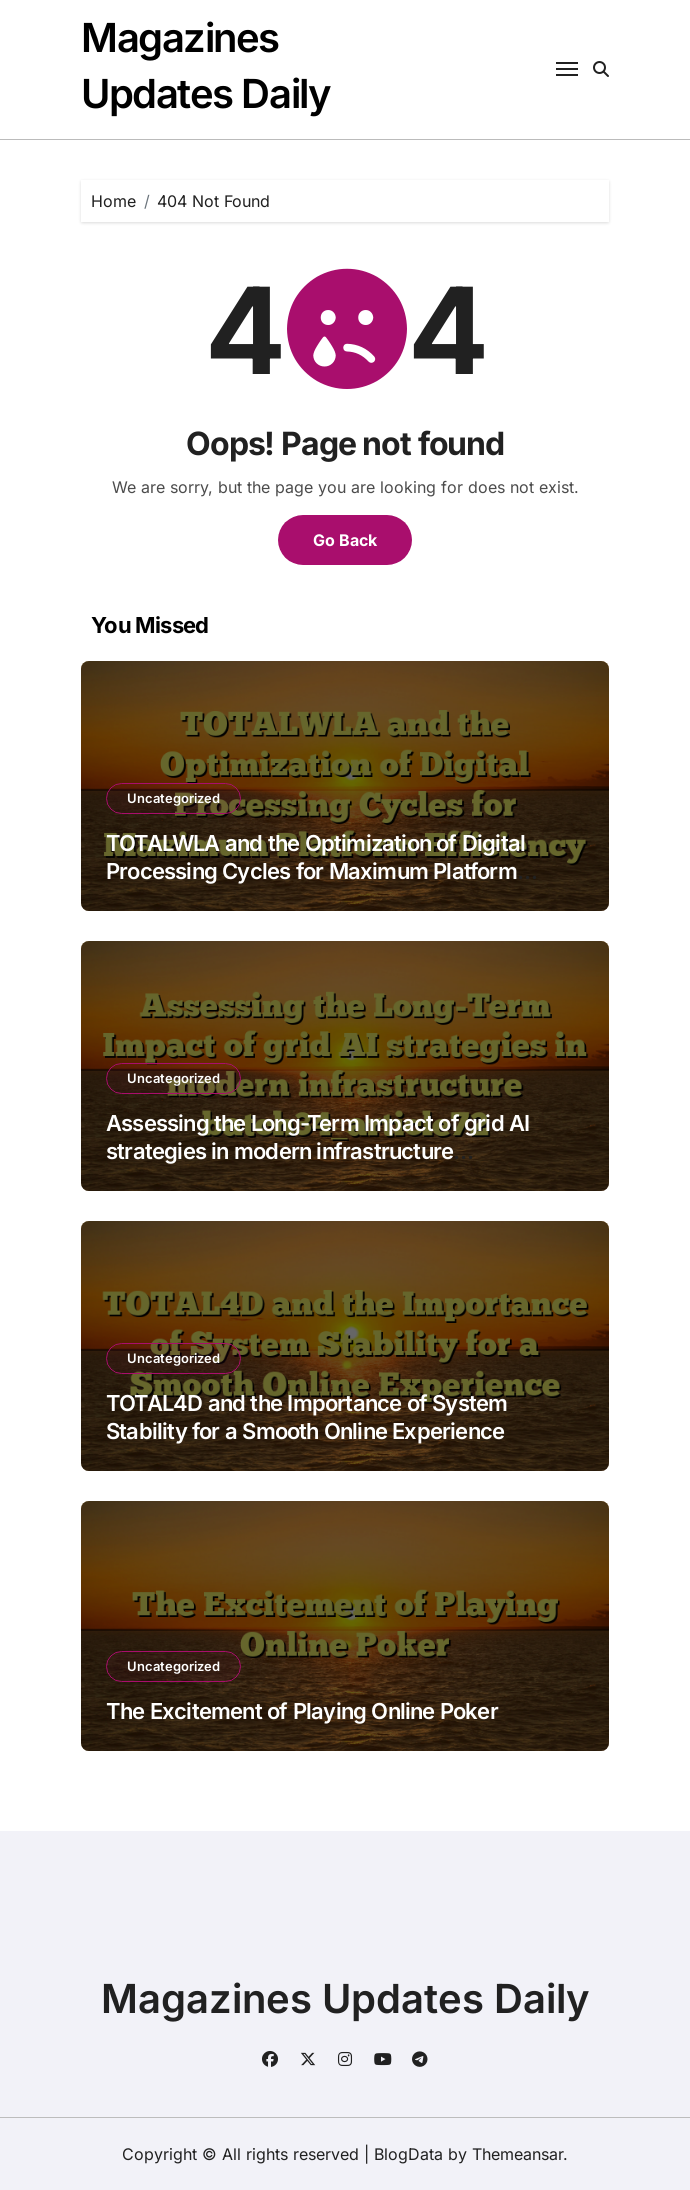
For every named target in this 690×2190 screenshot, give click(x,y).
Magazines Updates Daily (345, 1998)
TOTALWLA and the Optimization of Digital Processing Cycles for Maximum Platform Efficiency (315, 871)
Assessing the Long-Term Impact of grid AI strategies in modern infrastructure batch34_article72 (318, 1151)
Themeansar (517, 2154)
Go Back (345, 540)
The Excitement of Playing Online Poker (302, 1711)
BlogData (408, 2154)
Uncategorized (173, 798)
